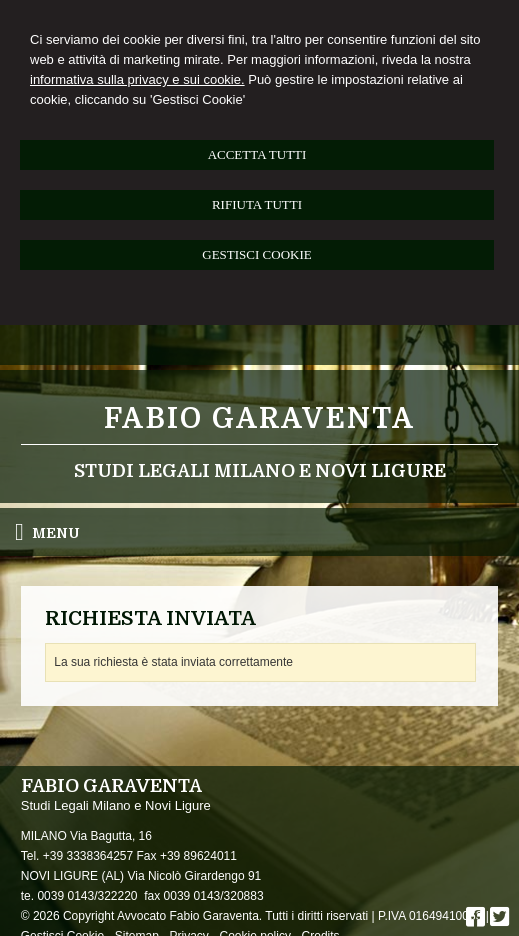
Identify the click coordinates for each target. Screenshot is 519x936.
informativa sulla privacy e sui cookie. (137, 79)
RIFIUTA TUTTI (257, 204)
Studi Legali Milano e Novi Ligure (260, 471)
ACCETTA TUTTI (257, 154)
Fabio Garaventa (259, 419)
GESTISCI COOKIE (256, 254)
